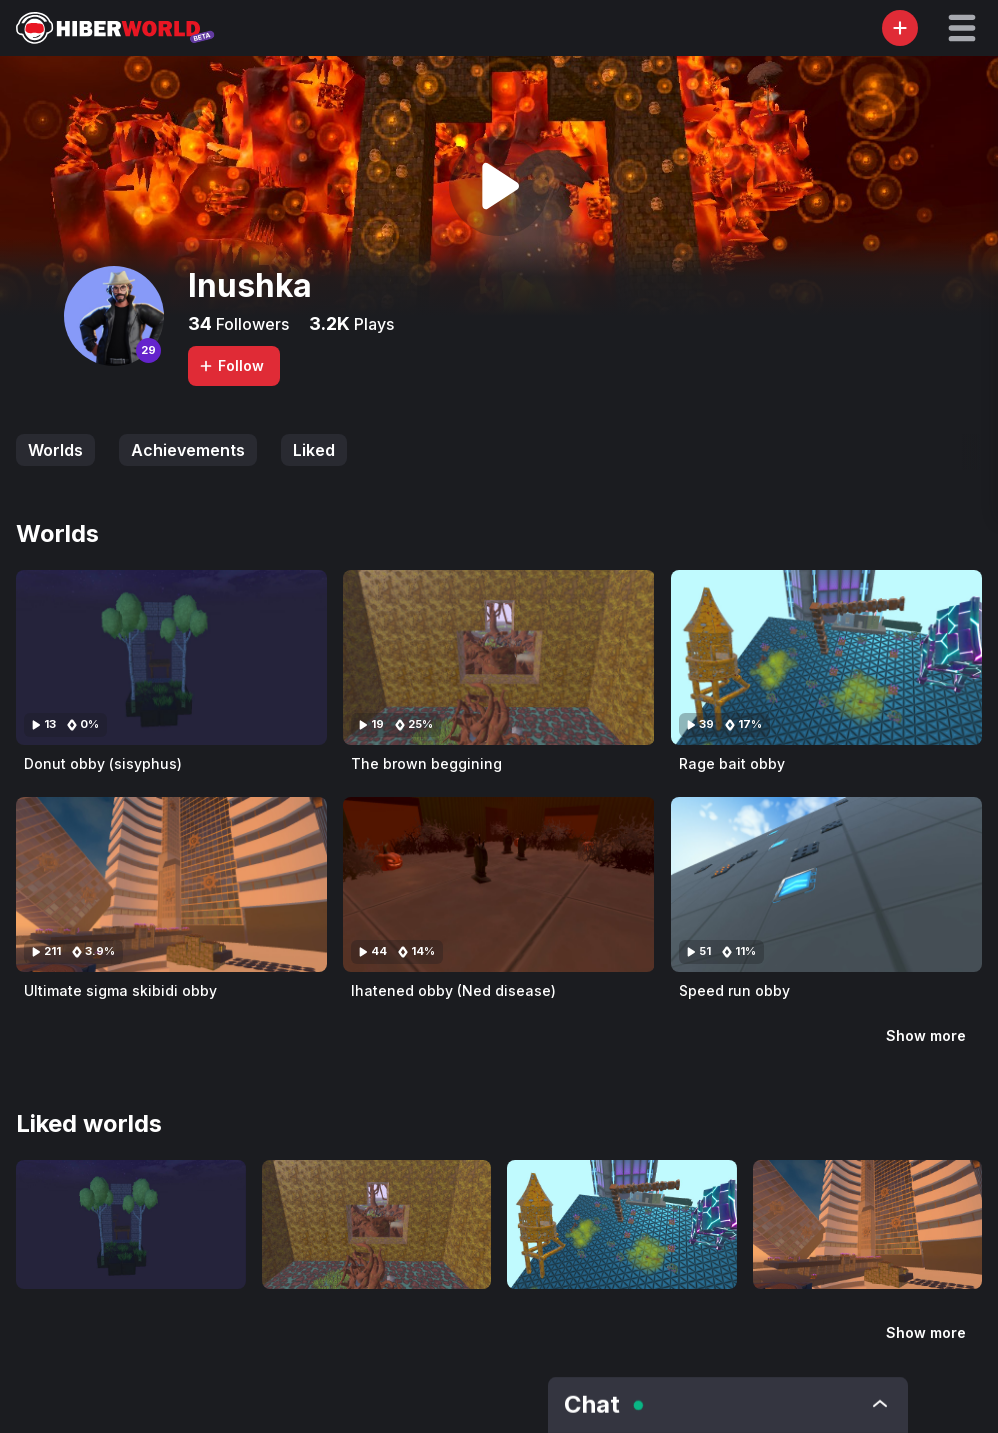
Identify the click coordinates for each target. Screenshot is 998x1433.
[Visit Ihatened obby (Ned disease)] (498, 884)
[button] (962, 28)
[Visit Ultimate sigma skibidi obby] (171, 884)
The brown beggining (426, 763)
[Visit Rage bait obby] (826, 657)
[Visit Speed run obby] (826, 884)
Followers (250, 324)
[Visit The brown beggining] (498, 657)
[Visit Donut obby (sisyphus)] (171, 657)
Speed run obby (734, 990)
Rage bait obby (732, 763)
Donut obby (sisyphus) (103, 763)
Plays (372, 324)
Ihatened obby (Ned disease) (453, 990)
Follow (231, 365)
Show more (926, 1035)
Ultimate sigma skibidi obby (120, 990)
